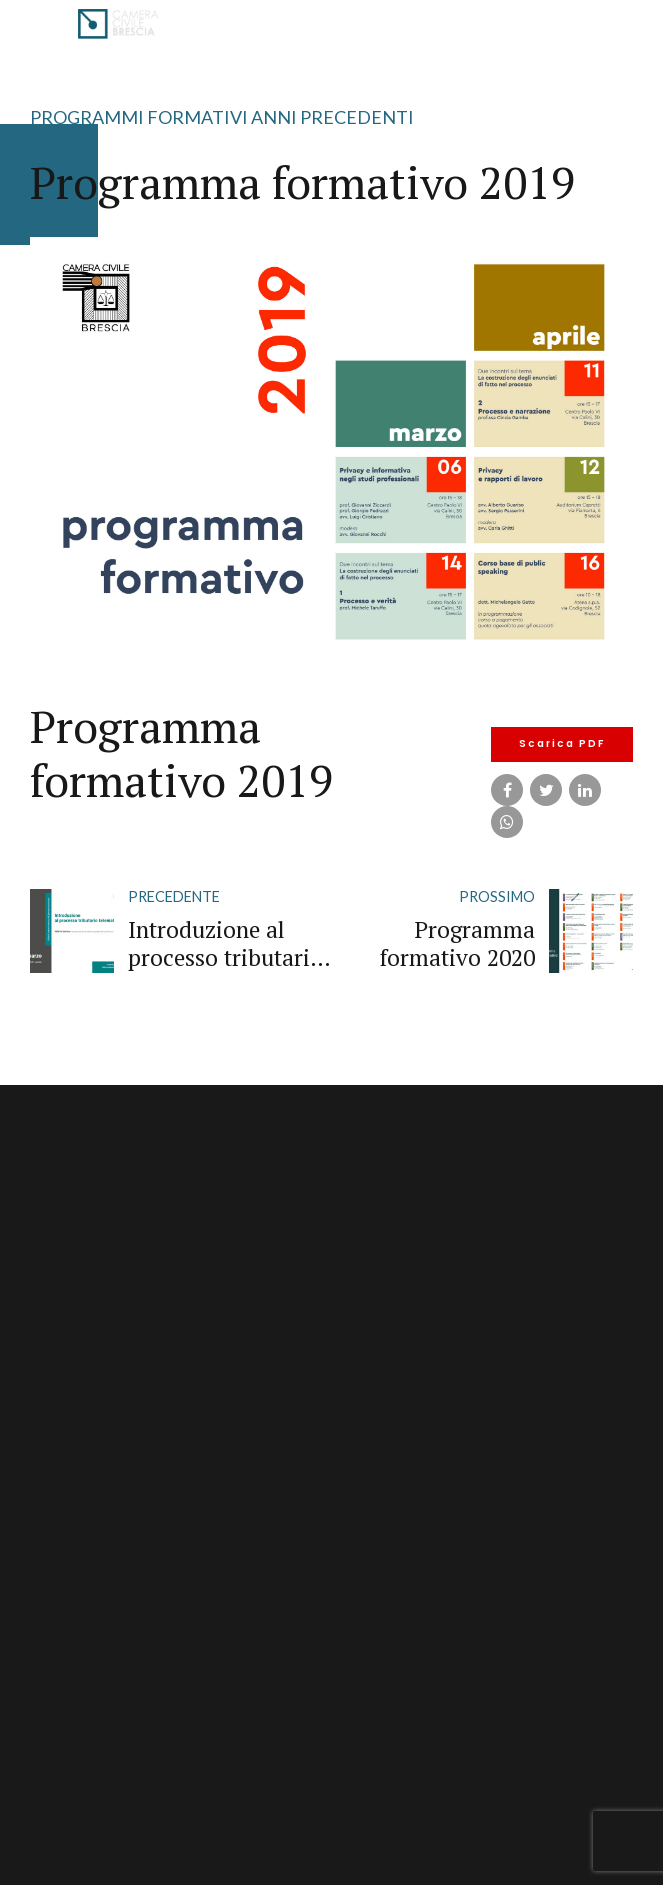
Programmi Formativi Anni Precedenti (222, 117)
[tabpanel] (331, 450)
